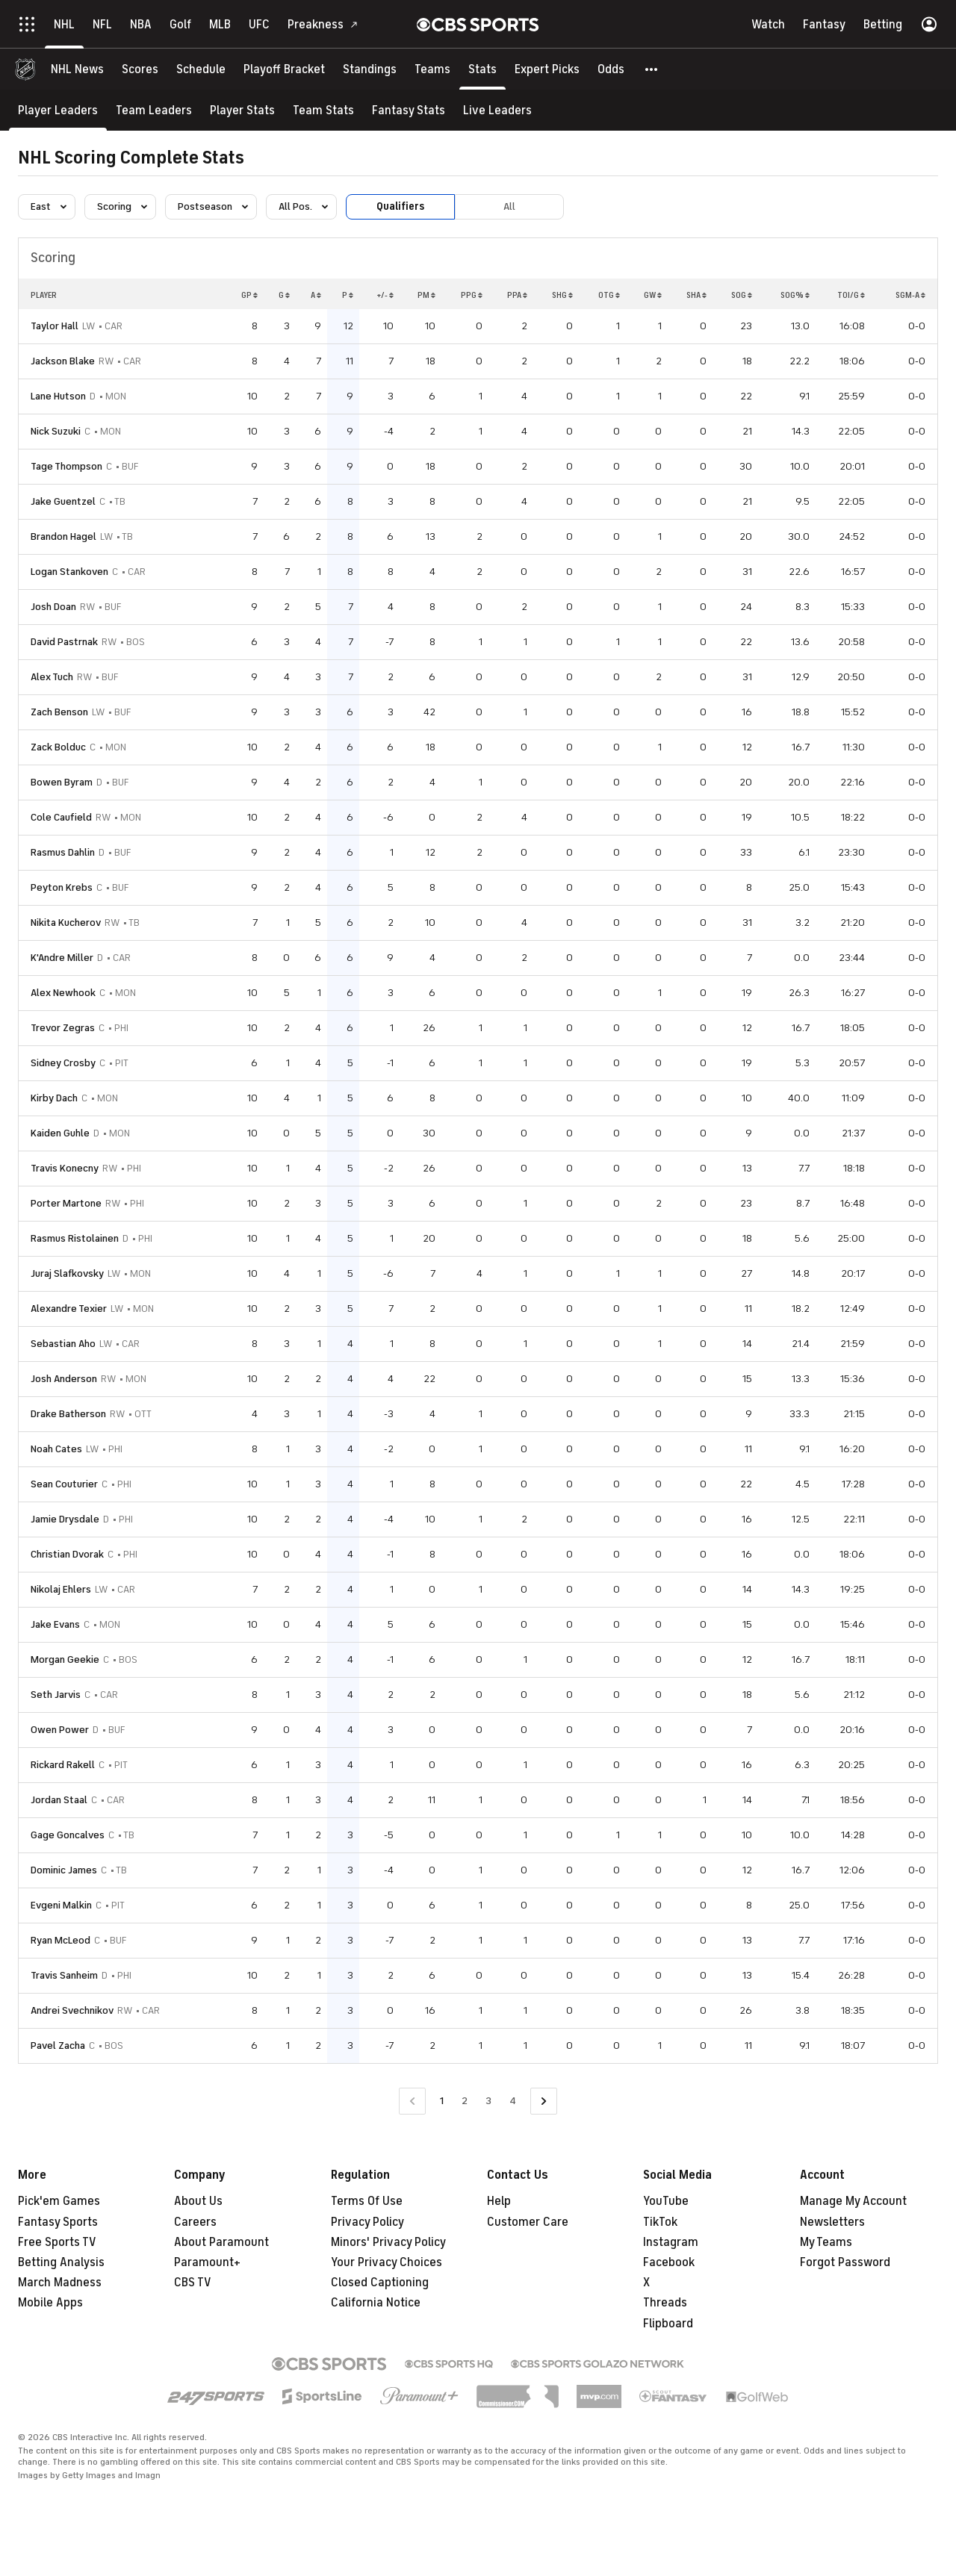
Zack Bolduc (58, 747)
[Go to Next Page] (543, 2101)
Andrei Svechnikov (72, 2010)
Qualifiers (400, 206)
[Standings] (370, 69)
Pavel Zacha (58, 2045)
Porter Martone (66, 1203)
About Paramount (221, 2242)
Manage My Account (853, 2201)
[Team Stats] (323, 110)
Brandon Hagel (63, 536)
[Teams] (432, 69)
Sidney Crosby (63, 1063)
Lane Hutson (58, 396)
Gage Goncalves (68, 1835)
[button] (652, 69)
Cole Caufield (61, 817)
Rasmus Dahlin (63, 852)
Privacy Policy (367, 2222)
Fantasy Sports (58, 2222)
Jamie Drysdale (65, 1519)
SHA (696, 295)
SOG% (795, 295)
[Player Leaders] (58, 110)
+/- (385, 295)
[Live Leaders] (497, 110)
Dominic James (64, 1870)
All (509, 206)
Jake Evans (55, 1624)
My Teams (826, 2242)
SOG (741, 295)
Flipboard (668, 2323)
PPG (471, 295)
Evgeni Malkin (61, 1905)
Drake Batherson (68, 1413)
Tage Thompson (66, 466)
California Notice (375, 2302)
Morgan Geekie (65, 1659)
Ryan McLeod (60, 1940)
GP (249, 295)
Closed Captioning (380, 2282)
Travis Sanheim (64, 1975)
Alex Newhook (63, 992)
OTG (609, 295)
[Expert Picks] (547, 69)
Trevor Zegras (63, 1027)
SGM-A (910, 295)
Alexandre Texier (69, 1308)
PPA (517, 295)
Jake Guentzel (63, 501)
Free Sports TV (57, 2242)
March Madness (60, 2282)
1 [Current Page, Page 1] (442, 2100)
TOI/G (851, 295)
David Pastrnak (64, 641)
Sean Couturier (64, 1484)
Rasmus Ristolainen (75, 1238)
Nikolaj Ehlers (61, 1589)
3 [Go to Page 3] (488, 2100)
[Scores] (140, 69)
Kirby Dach (54, 1098)
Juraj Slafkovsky (67, 1273)
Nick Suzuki (56, 431)
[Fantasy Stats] (408, 110)
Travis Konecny (65, 1168)
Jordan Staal (59, 1799)
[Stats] (482, 69)
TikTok (660, 2222)
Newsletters (832, 2222)
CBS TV (192, 2282)
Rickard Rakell (63, 1764)
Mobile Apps (50, 2302)
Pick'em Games (59, 2201)
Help (499, 2201)
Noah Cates (56, 1449)
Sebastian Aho (63, 1343)
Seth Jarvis (56, 1694)
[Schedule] (201, 69)
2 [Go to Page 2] (465, 2100)
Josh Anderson (64, 1378)
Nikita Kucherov (66, 922)
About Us (198, 2201)
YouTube (666, 2201)
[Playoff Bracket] (284, 69)
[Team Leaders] (154, 110)
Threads (665, 2302)
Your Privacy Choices (386, 2262)
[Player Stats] (242, 110)
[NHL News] (77, 69)
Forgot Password (845, 2262)
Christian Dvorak (67, 1554)
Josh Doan (53, 606)
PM (426, 295)
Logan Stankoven (69, 571)
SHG (562, 295)
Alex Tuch (52, 677)
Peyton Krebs (62, 887)
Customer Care (527, 2222)
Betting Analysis (61, 2262)
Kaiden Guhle (60, 1133)
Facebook (669, 2262)
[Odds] (611, 69)
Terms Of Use (367, 2201)
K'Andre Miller (62, 957)
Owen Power (60, 1729)
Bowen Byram (62, 782)
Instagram (670, 2242)
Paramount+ (207, 2262)
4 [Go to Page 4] (512, 2100)
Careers (195, 2222)
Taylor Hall (54, 326)
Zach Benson (59, 712)
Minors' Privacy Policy (388, 2242)
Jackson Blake (63, 361)
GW (653, 295)
